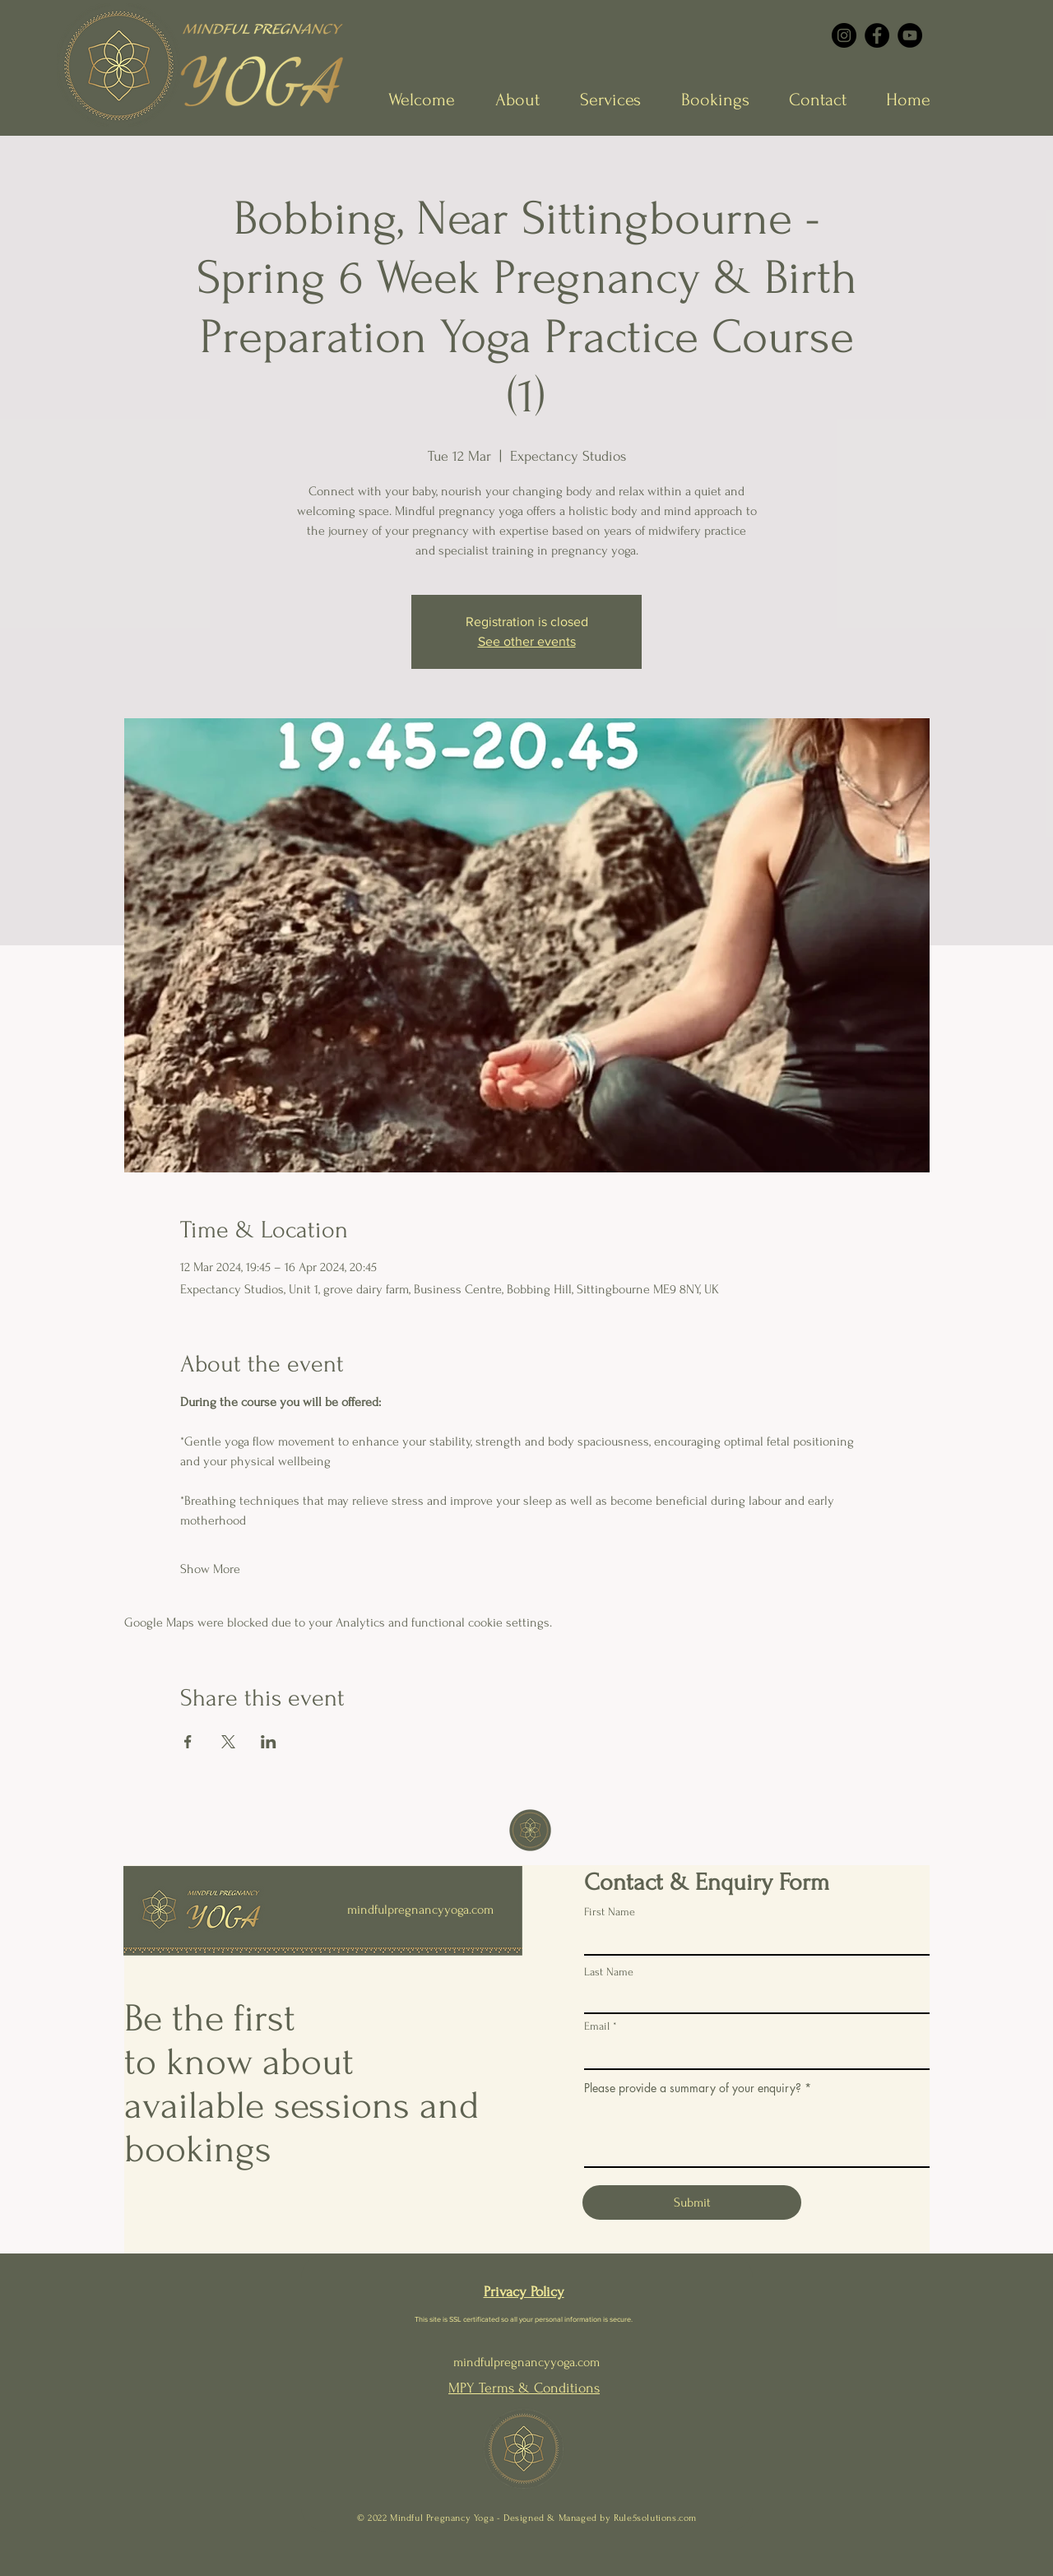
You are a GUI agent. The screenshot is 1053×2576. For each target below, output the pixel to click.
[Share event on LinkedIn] (268, 1741)
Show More (210, 1569)
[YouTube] (910, 35)
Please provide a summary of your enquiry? (692, 2088)
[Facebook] (877, 35)
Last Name (608, 1972)
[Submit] (691, 2202)
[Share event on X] (228, 1741)
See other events (527, 641)
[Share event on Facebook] (188, 1741)
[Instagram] (844, 35)
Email (597, 2026)
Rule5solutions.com (655, 2518)
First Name (609, 1912)
